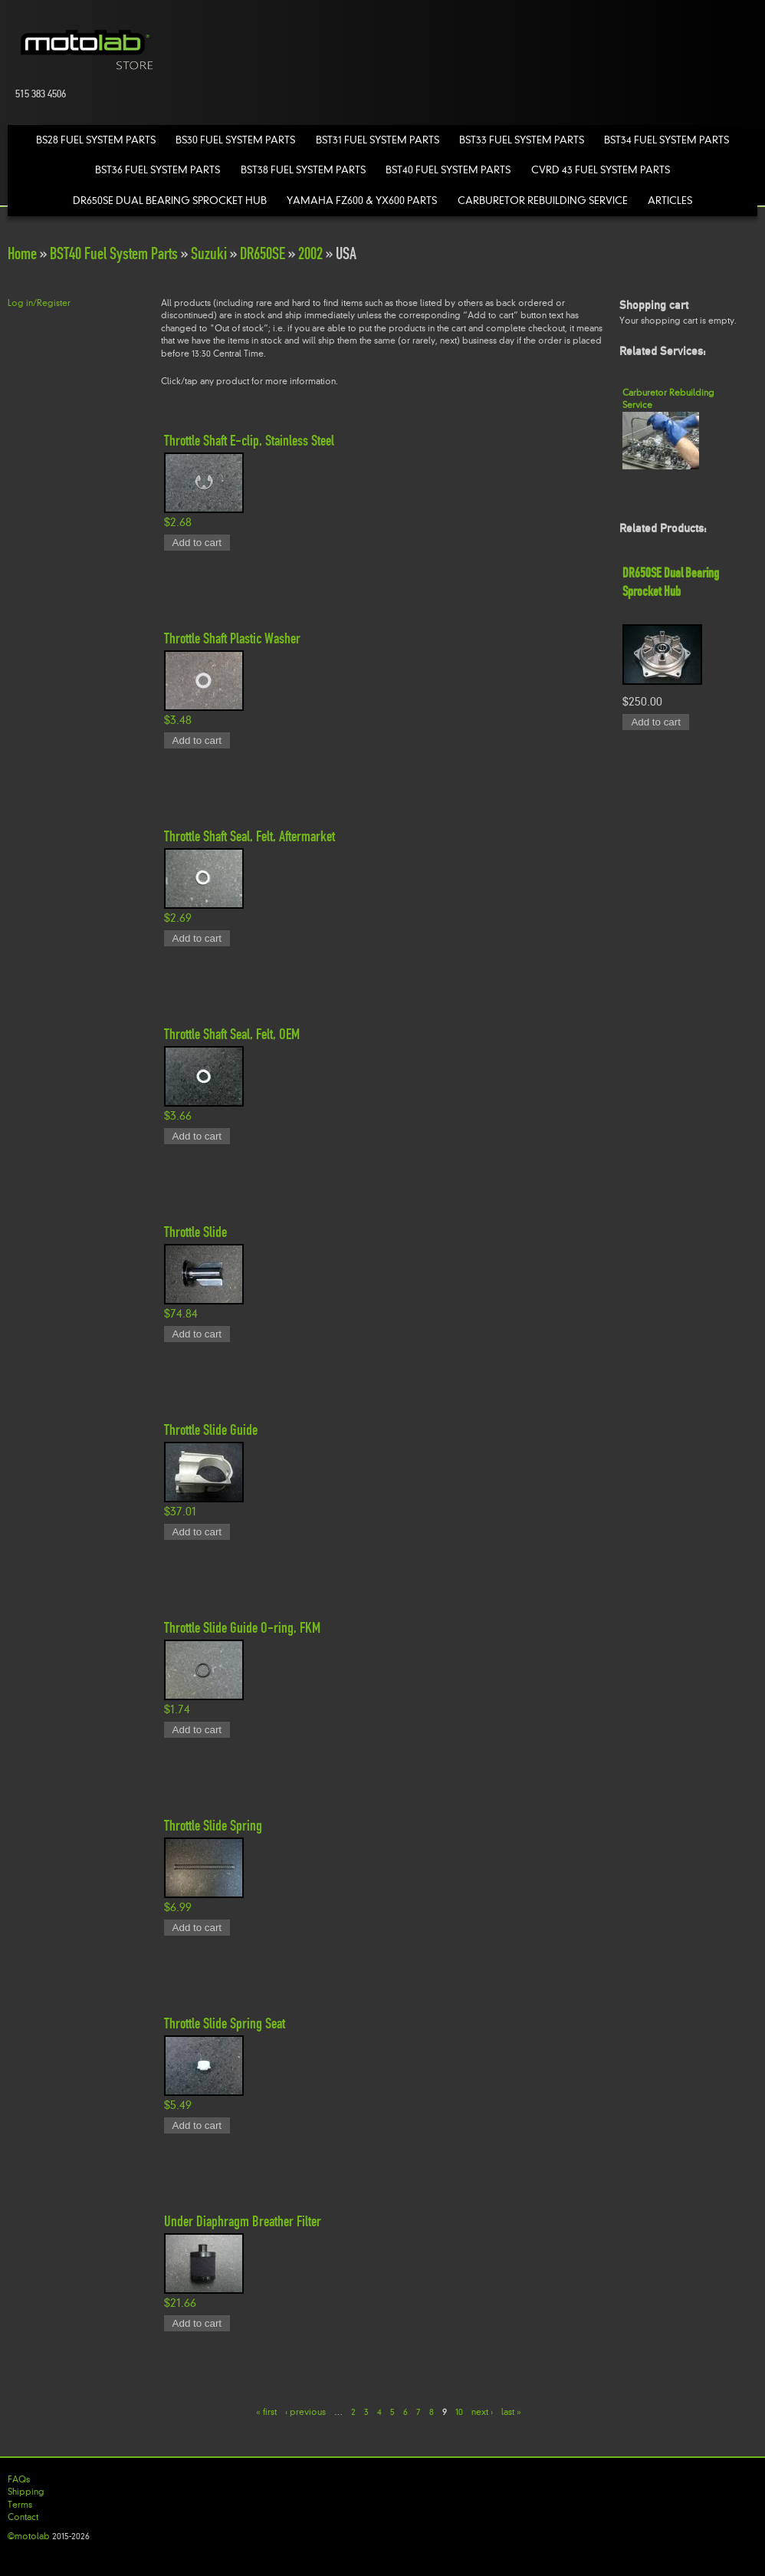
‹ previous (305, 2411)
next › (482, 2411)
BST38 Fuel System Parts (303, 169)
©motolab (29, 2536)
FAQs (19, 2479)
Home (22, 253)
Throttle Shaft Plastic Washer (232, 638)
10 (459, 2411)
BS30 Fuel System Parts (235, 139)
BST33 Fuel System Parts (521, 139)
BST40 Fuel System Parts (448, 169)
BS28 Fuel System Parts (96, 139)
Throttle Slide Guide (211, 1429)
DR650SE (262, 253)
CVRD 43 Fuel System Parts (600, 169)
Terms (20, 2504)
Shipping (26, 2491)
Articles (670, 200)
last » (511, 2411)
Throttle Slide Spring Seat (224, 2023)
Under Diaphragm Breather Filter (242, 2221)
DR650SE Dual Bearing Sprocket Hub (170, 200)
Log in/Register (39, 303)
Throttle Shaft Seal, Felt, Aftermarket (249, 836)
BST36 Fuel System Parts (157, 169)
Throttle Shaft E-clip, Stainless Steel (249, 440)
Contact (23, 2517)
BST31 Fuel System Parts (377, 139)
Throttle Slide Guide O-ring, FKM (242, 1627)
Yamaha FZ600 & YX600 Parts (362, 200)
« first (266, 2411)
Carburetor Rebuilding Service (543, 200)
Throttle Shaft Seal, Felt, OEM (232, 1034)
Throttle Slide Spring (213, 1825)
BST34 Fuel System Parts (666, 139)
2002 (310, 253)
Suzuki (209, 253)
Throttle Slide (195, 1231)
